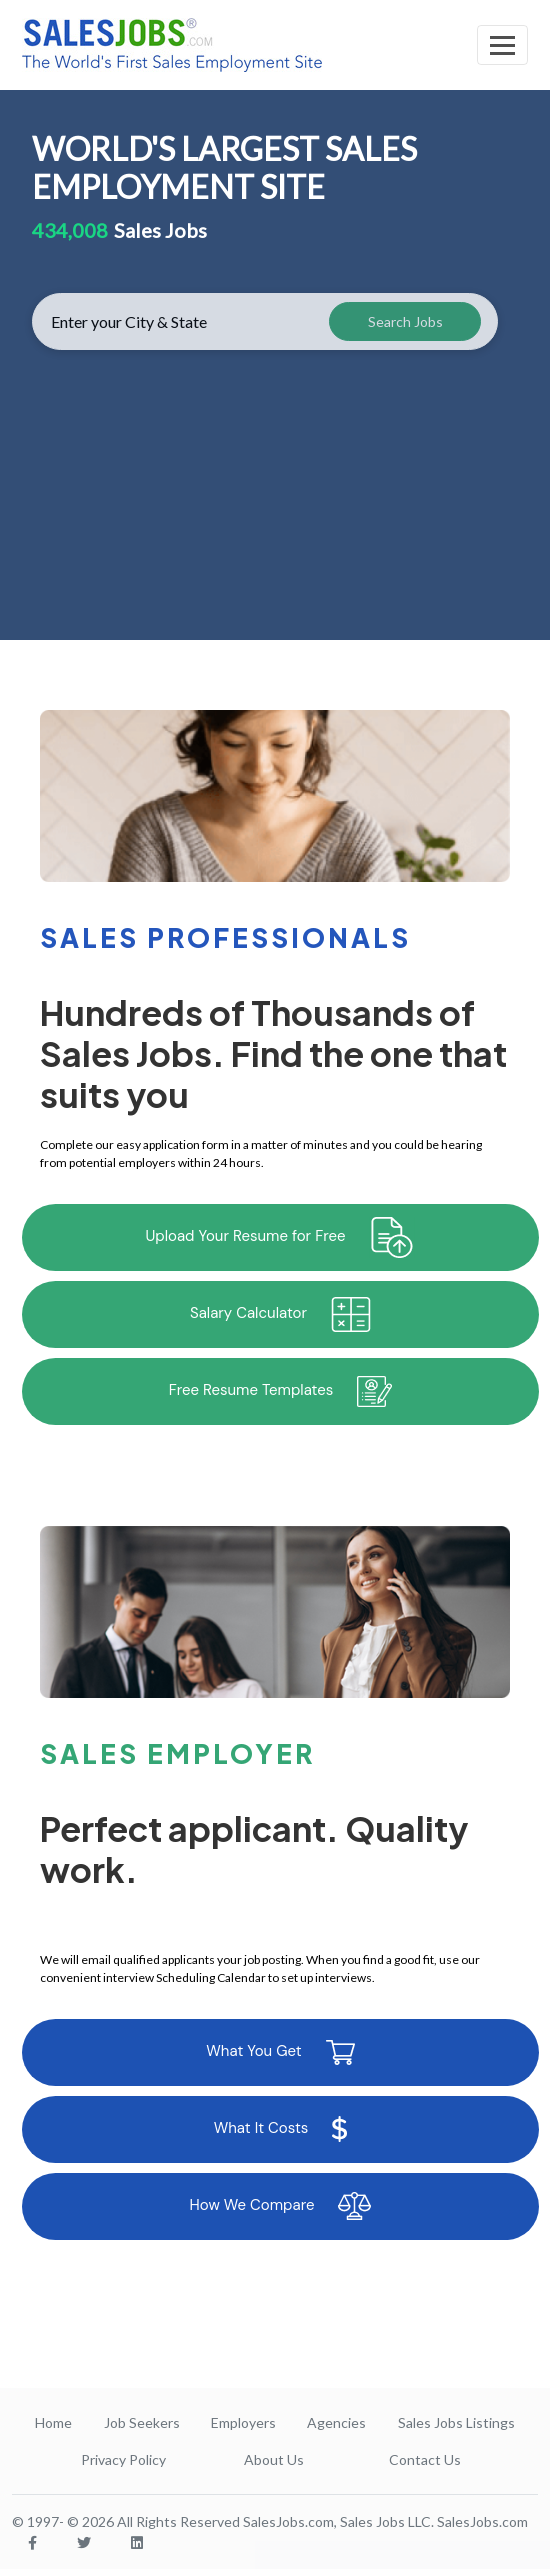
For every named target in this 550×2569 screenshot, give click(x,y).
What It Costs (281, 2129)
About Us (274, 2459)
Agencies (336, 2422)
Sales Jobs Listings (456, 2422)
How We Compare (281, 2206)
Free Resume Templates (281, 1391)
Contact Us (425, 2459)
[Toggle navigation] (502, 45)
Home (53, 2422)
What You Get (280, 2052)
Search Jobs (405, 321)
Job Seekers (142, 2422)
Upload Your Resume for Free (281, 1237)
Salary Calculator (280, 1314)
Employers (243, 2422)
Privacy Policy (123, 2459)
